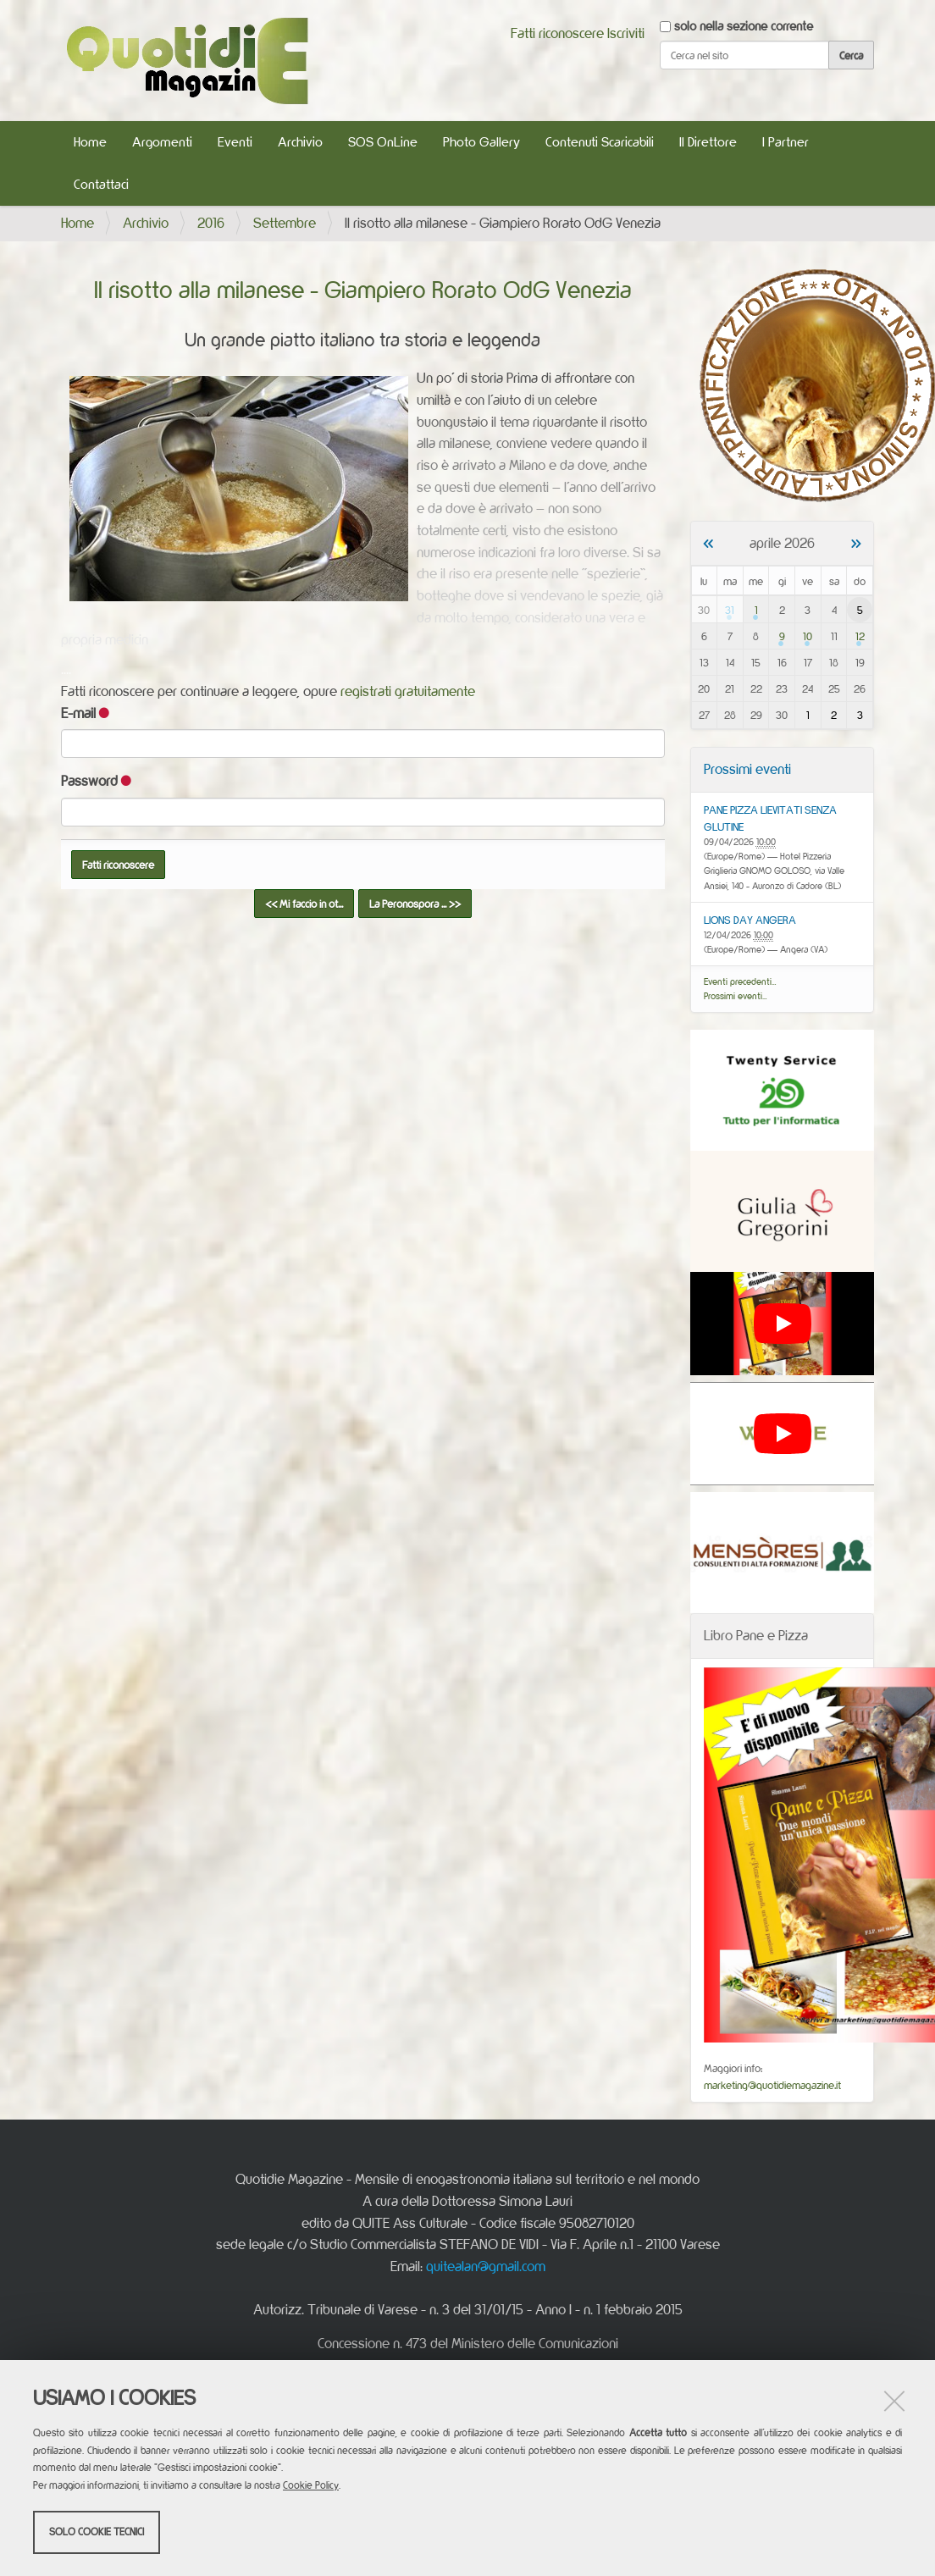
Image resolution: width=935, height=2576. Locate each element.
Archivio (300, 142)
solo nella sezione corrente (743, 26)
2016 (210, 222)
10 (807, 636)
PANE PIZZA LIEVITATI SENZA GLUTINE (770, 818)
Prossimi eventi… (735, 996)
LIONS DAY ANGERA (750, 919)
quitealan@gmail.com (485, 2266)
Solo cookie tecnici (96, 2531)
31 (729, 609)
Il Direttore (708, 142)
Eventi (235, 142)
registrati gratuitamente (407, 691)
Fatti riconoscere (557, 33)
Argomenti (162, 142)
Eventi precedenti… (740, 981)
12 (860, 636)
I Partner (785, 142)
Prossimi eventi (747, 768)
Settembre (284, 222)
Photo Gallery (481, 142)
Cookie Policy (311, 2485)
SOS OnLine (383, 142)
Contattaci (101, 184)
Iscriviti (626, 33)
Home (90, 142)
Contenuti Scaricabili (599, 142)
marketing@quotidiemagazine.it (772, 2085)
